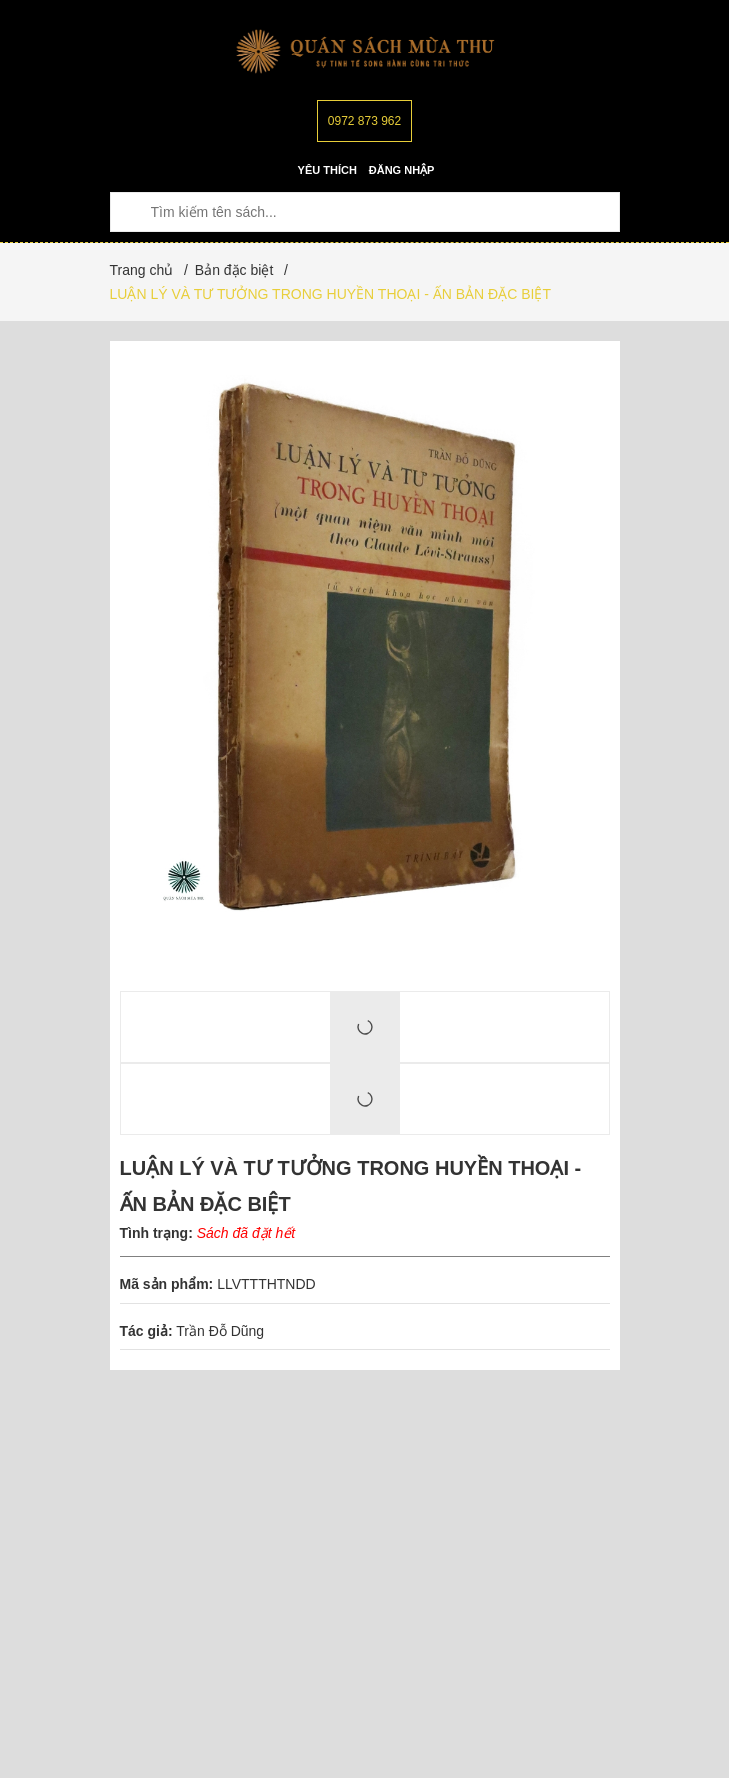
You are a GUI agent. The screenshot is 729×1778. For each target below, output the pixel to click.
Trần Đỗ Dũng (220, 1331)
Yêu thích (327, 170)
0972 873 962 (364, 121)
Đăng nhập (402, 170)
